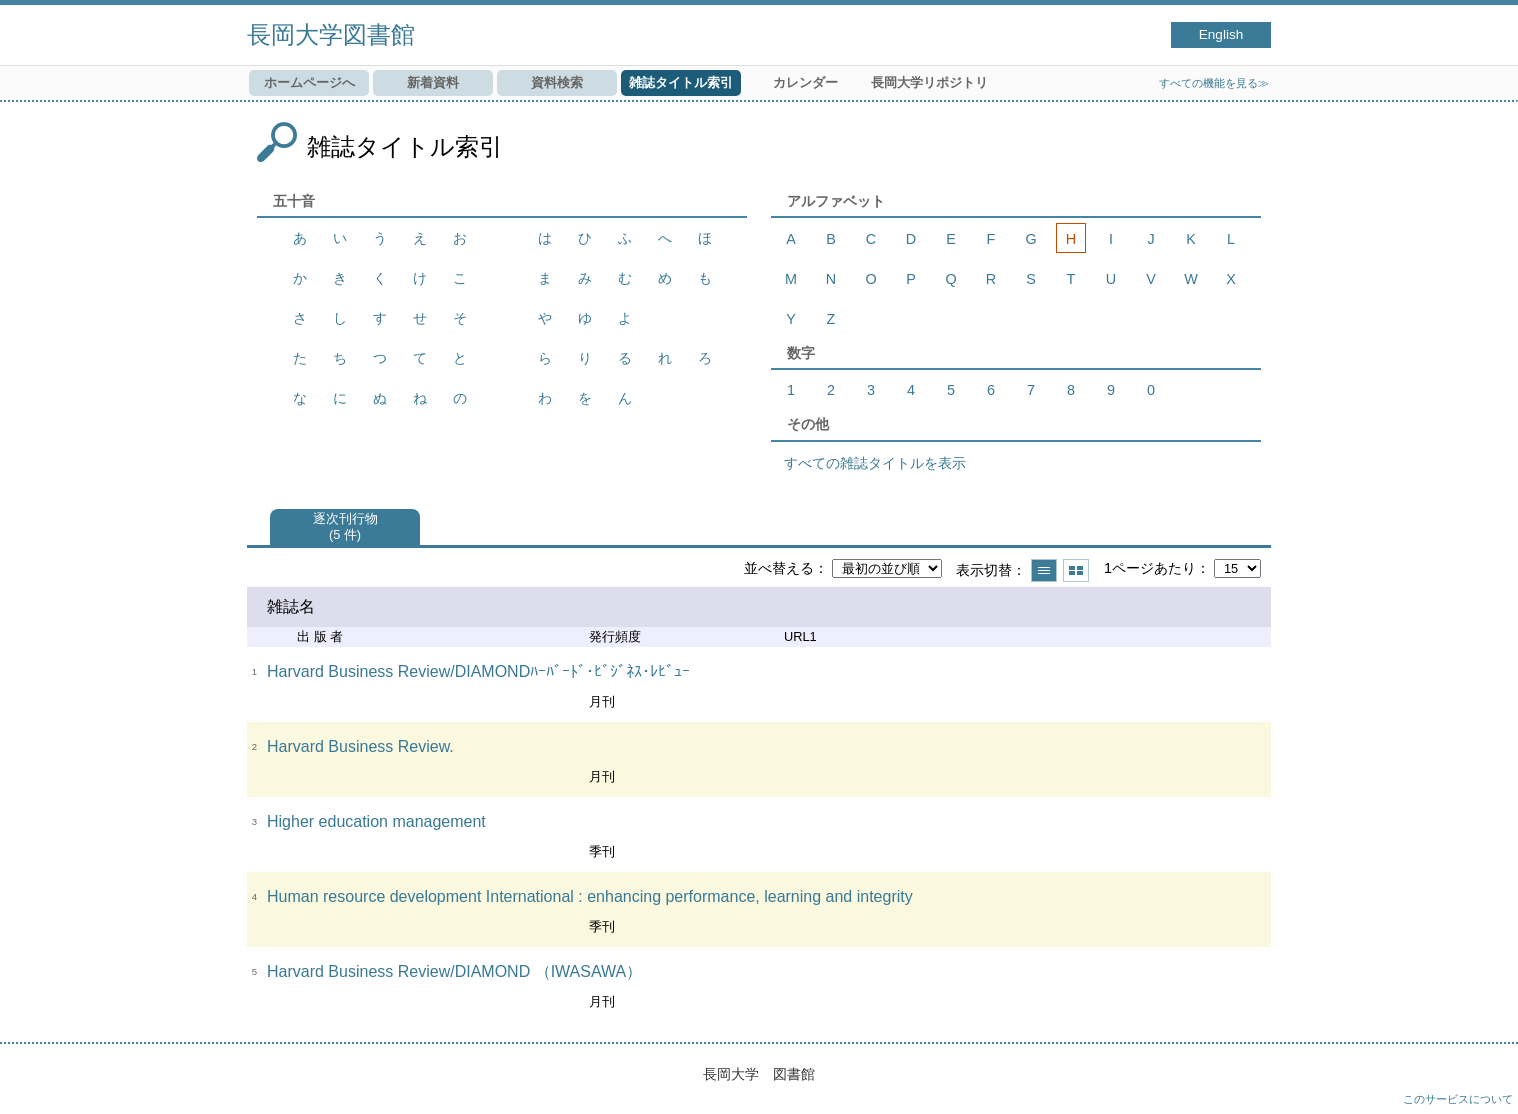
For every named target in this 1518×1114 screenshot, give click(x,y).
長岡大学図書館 (331, 34)
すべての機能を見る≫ (1214, 83)
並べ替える (779, 568)
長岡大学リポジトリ (929, 82)
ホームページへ (309, 82)
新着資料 (433, 82)
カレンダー (805, 82)
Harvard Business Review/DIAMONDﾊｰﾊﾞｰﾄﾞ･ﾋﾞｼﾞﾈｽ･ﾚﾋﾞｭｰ (478, 671)
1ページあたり (1150, 568)
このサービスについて (1458, 1099)
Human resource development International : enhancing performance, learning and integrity (590, 896)
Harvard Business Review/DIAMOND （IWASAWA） (454, 971)
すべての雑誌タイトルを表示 (875, 463)
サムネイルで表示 (1076, 570)
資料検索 (557, 82)
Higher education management (376, 821)
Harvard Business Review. (360, 746)
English (1221, 34)
